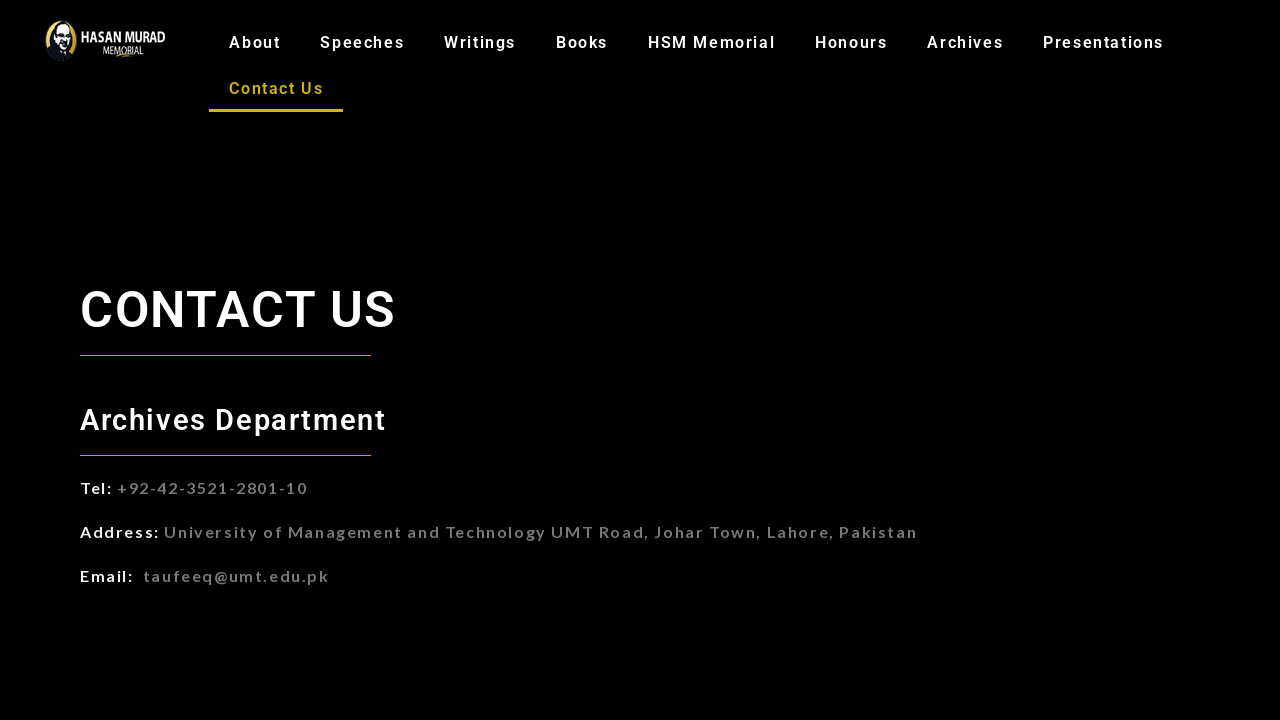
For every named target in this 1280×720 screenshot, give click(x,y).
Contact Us (276, 88)
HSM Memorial (711, 42)
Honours (851, 42)
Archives (965, 42)
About (254, 42)
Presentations (1103, 42)
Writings (480, 42)
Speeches (362, 42)
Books (582, 42)
